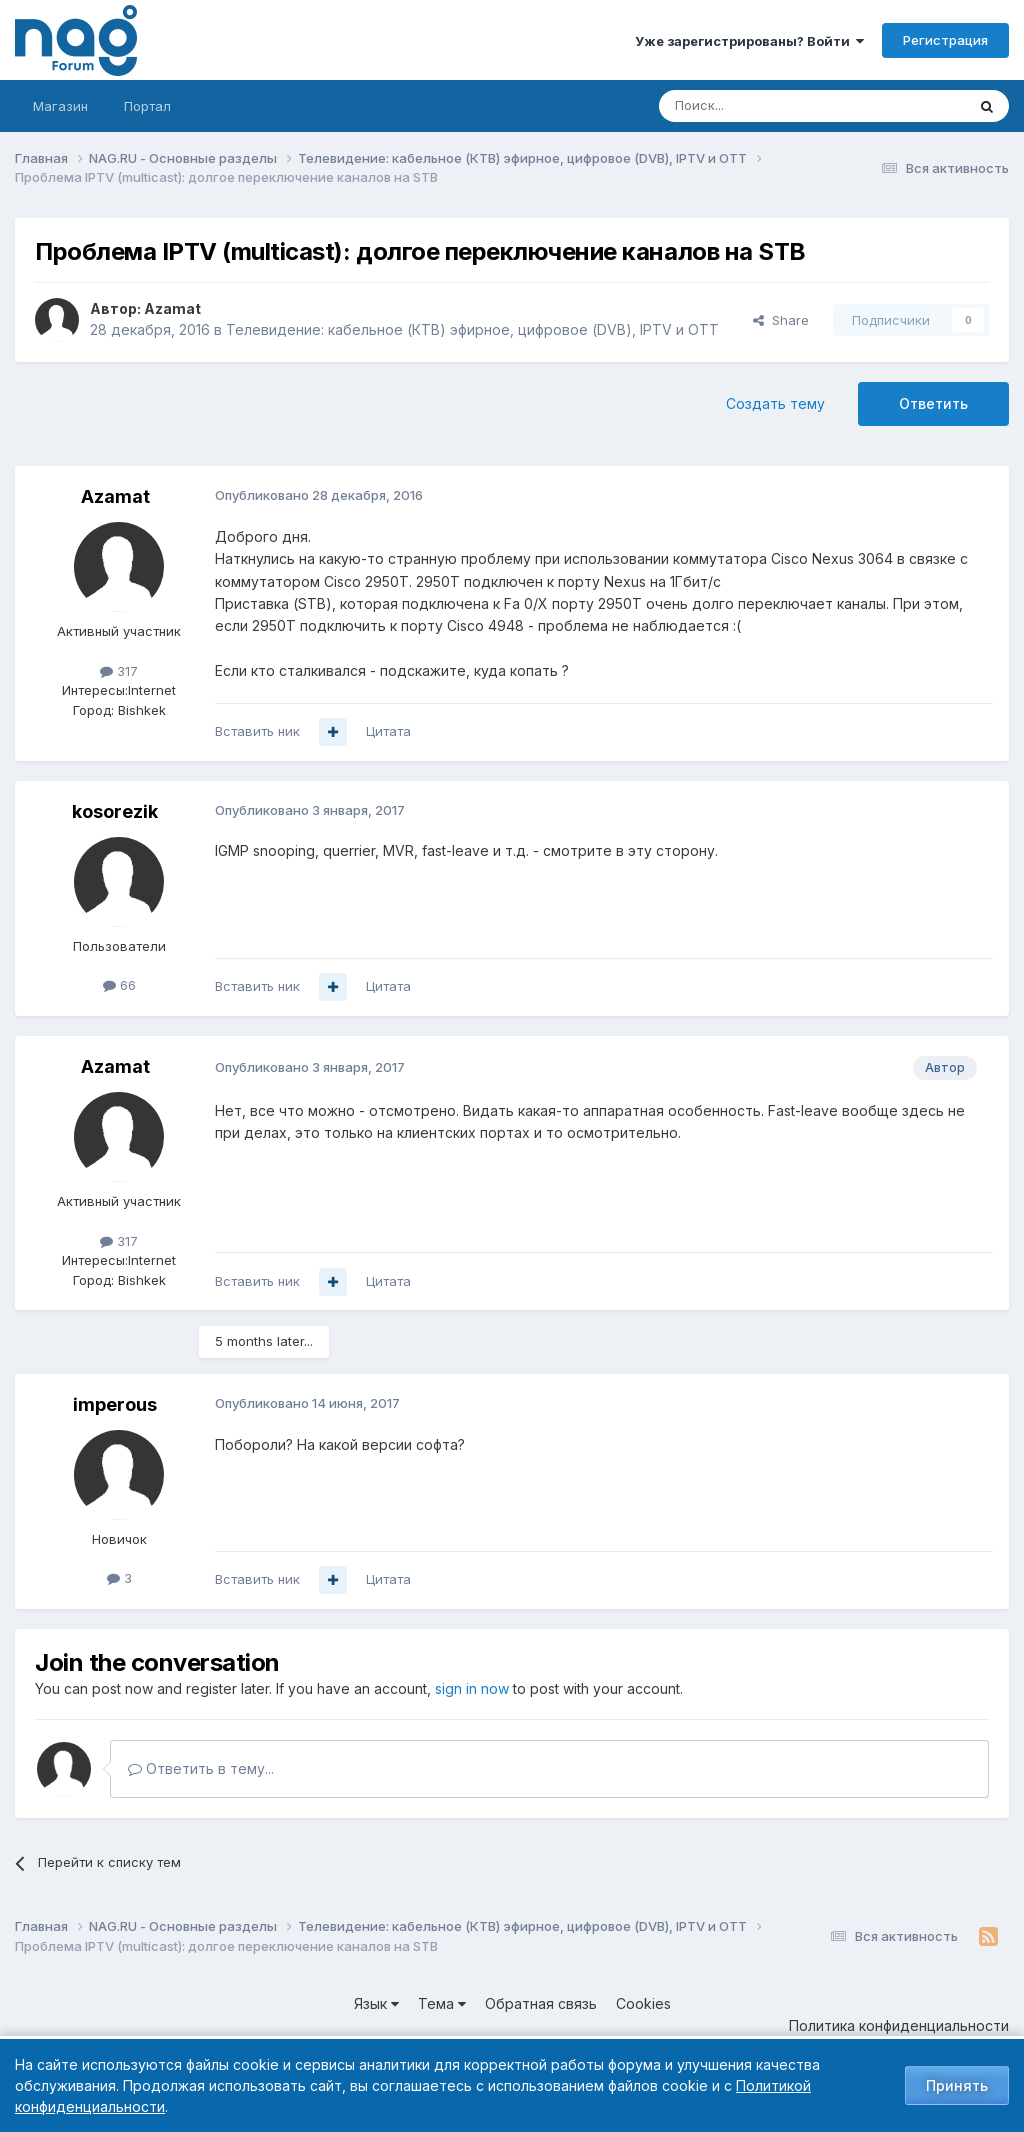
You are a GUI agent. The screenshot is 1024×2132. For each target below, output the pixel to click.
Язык (376, 2003)
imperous (115, 1404)
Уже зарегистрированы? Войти (749, 41)
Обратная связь (541, 2003)
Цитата (388, 731)
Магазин (60, 106)
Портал (147, 106)
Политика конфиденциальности (899, 2025)
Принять (957, 2085)
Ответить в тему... (201, 1768)
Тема (442, 2003)
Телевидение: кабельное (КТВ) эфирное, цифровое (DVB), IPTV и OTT (472, 329)
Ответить (933, 403)
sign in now (472, 1688)
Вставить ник (257, 731)
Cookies (643, 2003)
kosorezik (115, 811)
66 (119, 985)
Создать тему (775, 403)
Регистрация (945, 40)
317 (119, 671)
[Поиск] (757, 106)
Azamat (172, 308)
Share (781, 320)
